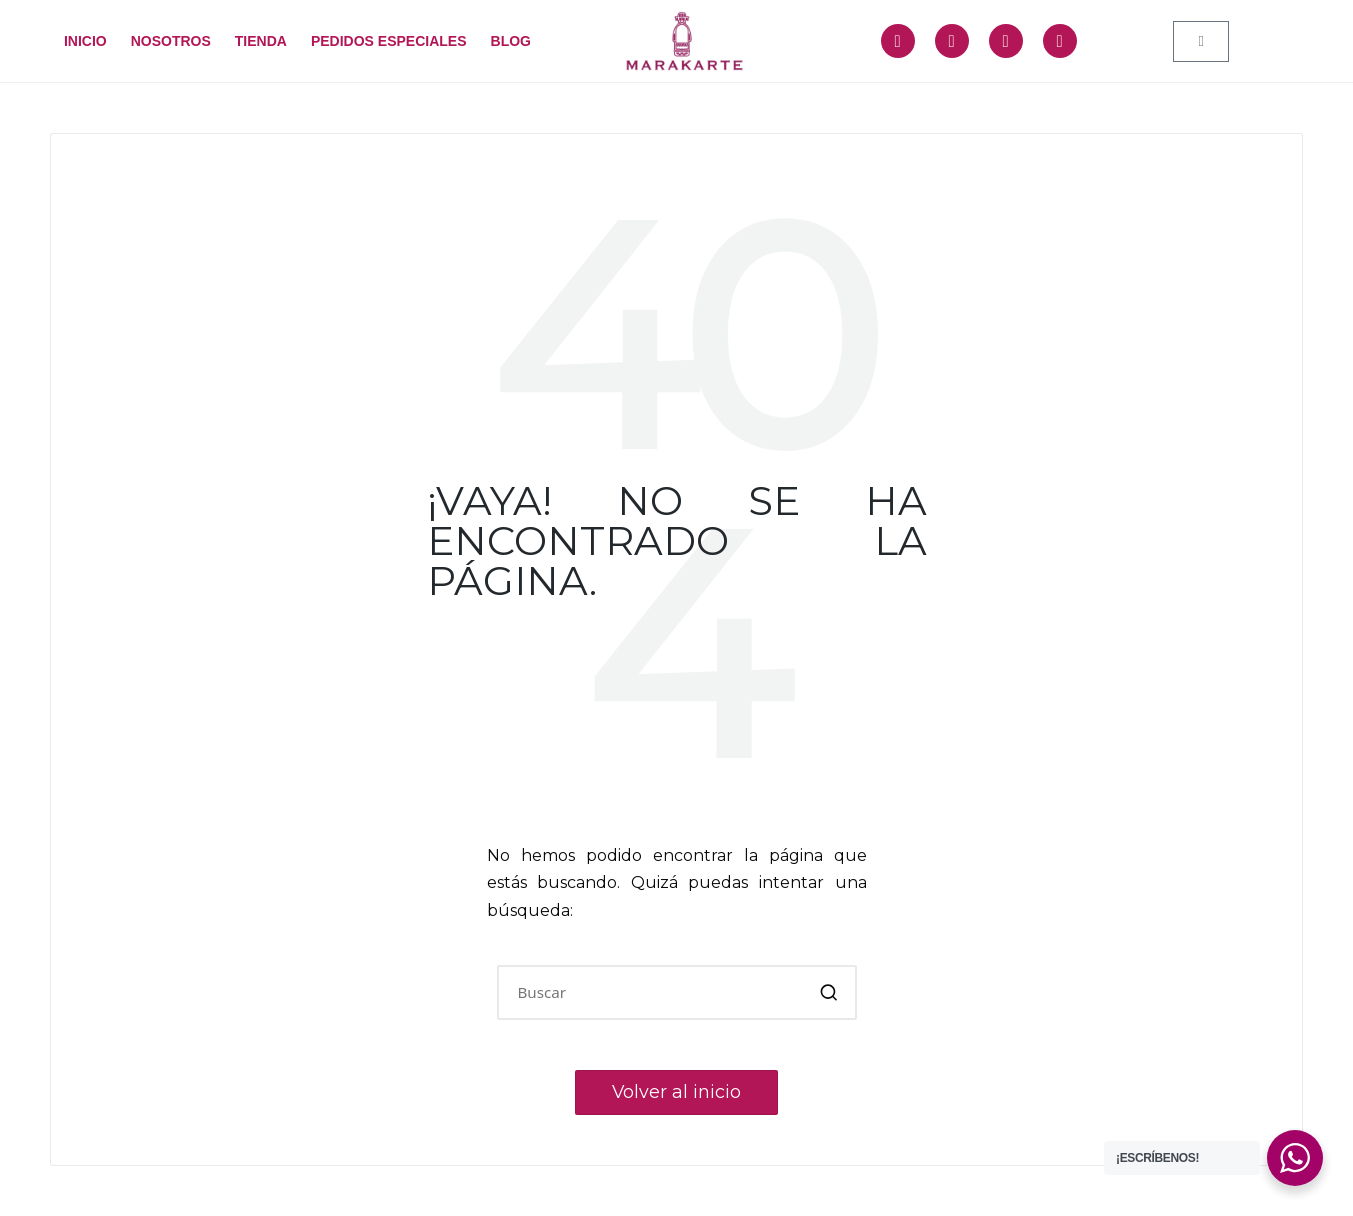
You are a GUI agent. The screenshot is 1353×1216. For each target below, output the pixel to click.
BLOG (511, 41)
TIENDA (261, 41)
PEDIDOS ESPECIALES (389, 41)
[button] (829, 992)
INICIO (85, 41)
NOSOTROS (171, 41)
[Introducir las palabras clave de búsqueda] (677, 992)
